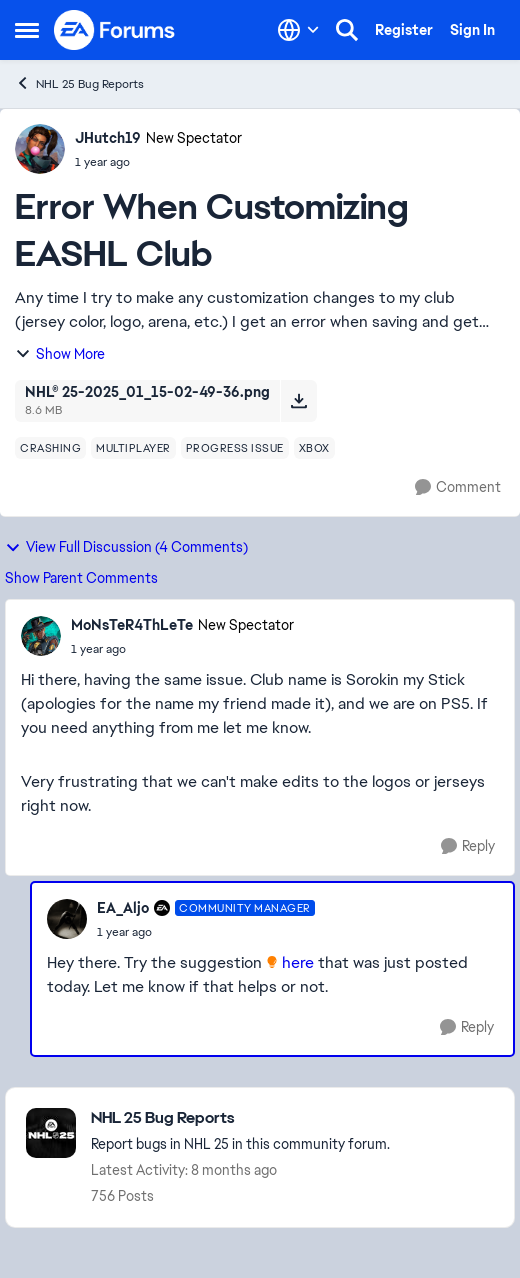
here (300, 962)
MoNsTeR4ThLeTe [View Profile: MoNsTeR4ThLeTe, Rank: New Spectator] (132, 625)
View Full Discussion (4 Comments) (126, 547)
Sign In (472, 30)
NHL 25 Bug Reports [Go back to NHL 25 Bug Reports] (79, 83)
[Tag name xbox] (314, 448)
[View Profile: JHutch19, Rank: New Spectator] (40, 149)
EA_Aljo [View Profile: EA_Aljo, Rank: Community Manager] (123, 908)
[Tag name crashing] (50, 448)
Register (404, 30)
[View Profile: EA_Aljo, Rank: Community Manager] (67, 919)
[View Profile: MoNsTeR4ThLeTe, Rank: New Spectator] (41, 636)
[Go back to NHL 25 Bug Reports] (240, 1118)
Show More (60, 354)
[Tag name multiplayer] (133, 448)
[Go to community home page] (115, 30)
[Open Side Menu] (27, 30)
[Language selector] (298, 30)
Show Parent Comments (81, 578)
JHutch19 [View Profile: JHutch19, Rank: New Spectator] (108, 138)
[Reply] (468, 846)
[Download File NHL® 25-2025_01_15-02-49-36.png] (298, 401)
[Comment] (458, 487)
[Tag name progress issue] (235, 448)
